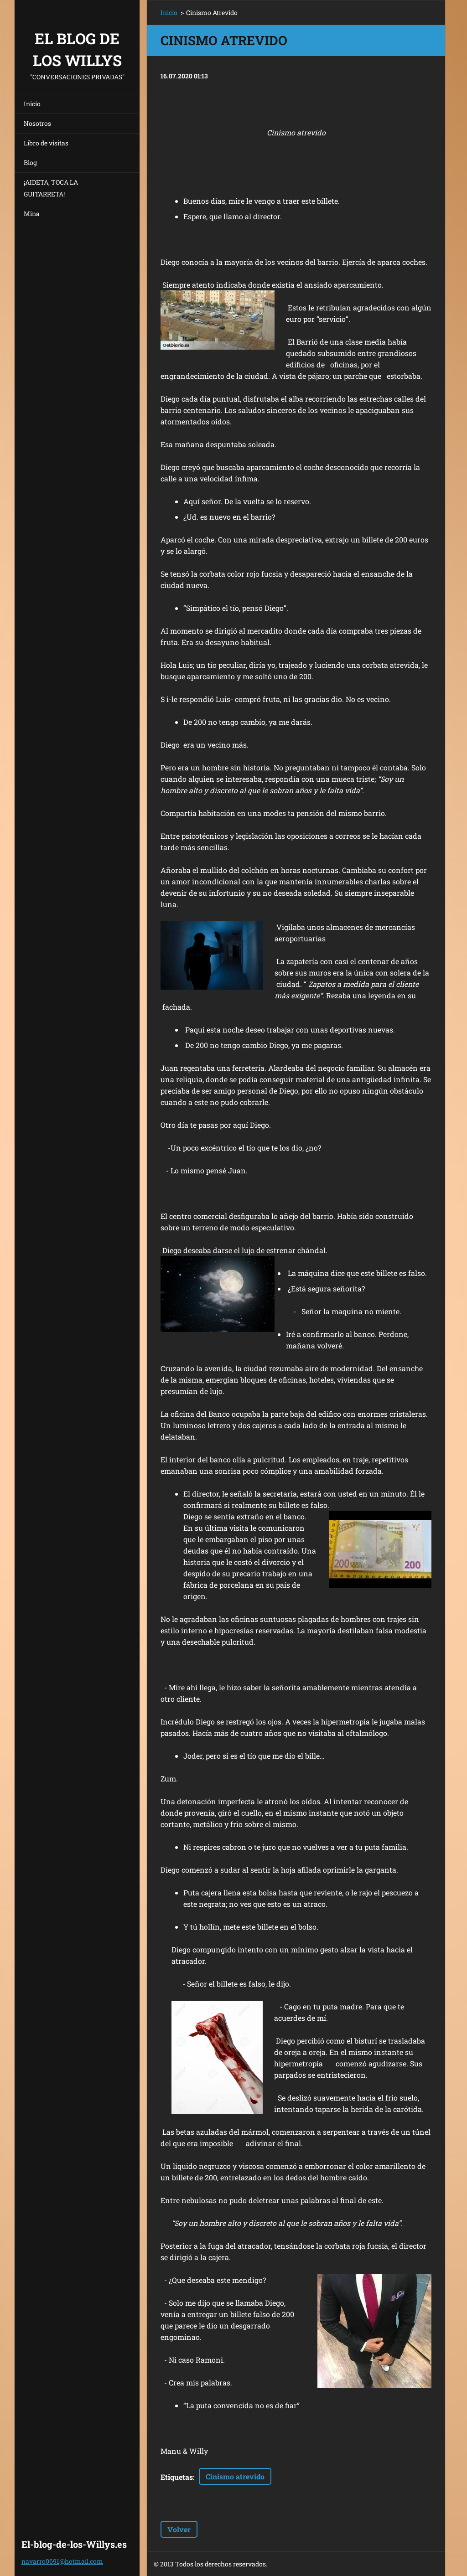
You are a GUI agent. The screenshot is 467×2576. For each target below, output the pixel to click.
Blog (30, 162)
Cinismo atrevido (235, 2476)
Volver (179, 2529)
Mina (32, 213)
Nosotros (37, 123)
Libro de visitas (46, 143)
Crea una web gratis (356, 2564)
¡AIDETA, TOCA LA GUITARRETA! (51, 188)
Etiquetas (177, 2477)
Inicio (32, 103)
